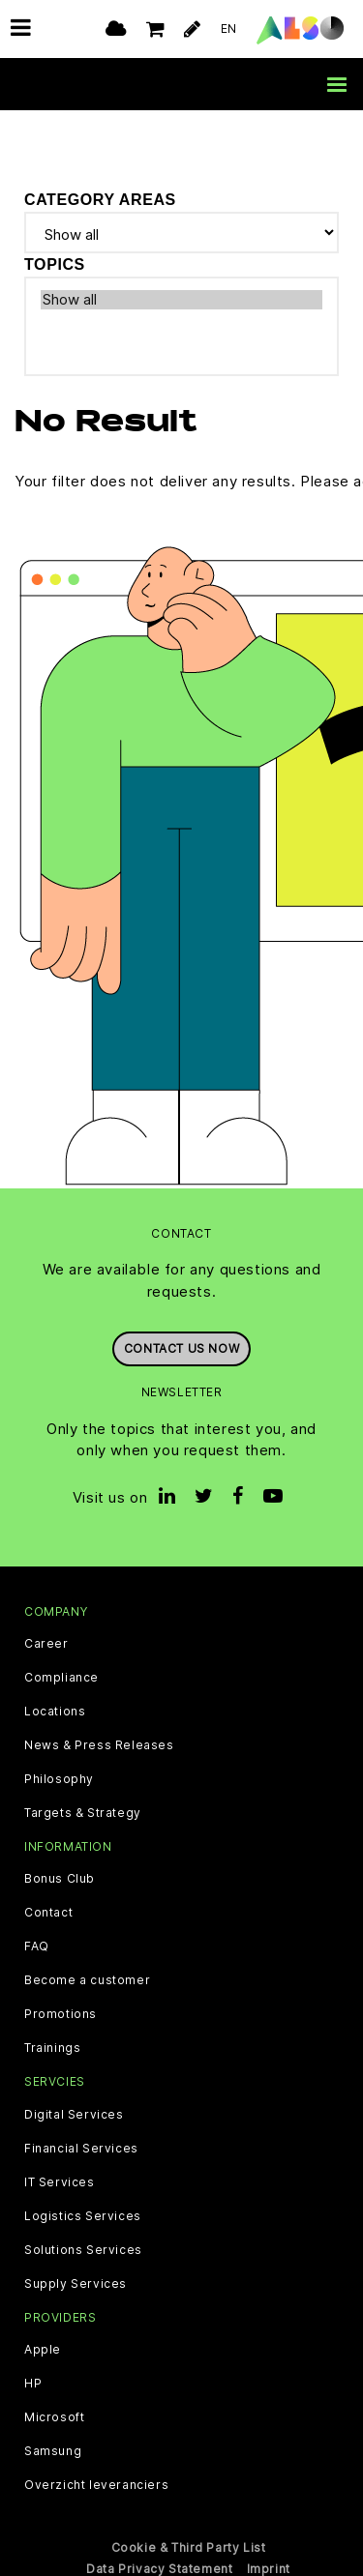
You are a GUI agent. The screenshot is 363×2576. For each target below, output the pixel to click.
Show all (181, 298)
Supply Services (75, 2283)
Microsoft (54, 2416)
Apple (42, 2349)
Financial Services (81, 2147)
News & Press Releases (99, 1745)
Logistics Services (82, 2215)
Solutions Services (83, 2249)
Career (46, 1644)
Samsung (52, 2450)
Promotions (60, 2014)
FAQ (36, 1946)
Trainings (52, 2048)
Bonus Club (59, 1879)
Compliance (61, 1677)
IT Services (59, 2181)
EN (229, 28)
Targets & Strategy (82, 1813)
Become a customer (87, 1980)
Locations (54, 1711)
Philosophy (59, 1779)
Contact (48, 1912)
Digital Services (74, 2114)
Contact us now (181, 1348)
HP (33, 2382)
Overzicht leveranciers (96, 2484)
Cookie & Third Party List (188, 2546)
